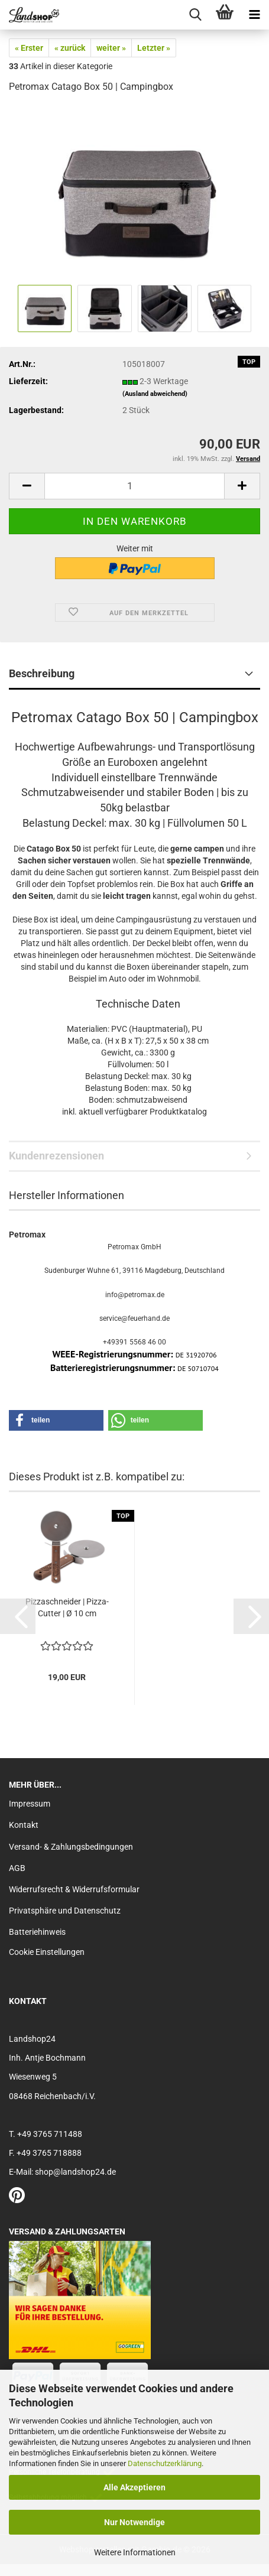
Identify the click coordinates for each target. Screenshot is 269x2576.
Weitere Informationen (135, 2552)
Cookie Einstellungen (47, 1952)
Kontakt (23, 1825)
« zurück (69, 48)
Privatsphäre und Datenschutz (65, 1910)
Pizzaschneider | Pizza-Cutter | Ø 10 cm (67, 1607)
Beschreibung (41, 673)
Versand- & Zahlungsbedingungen (71, 1846)
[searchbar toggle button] (195, 15)
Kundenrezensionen (56, 1155)
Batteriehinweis (37, 1932)
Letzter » (153, 48)
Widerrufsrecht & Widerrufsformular (74, 1889)
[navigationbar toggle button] (254, 15)
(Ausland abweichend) (154, 394)
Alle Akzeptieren (134, 2487)
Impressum (29, 1803)
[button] (26, 486)
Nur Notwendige (134, 2522)
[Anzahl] (134, 486)
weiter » (111, 48)
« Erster (29, 48)
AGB (17, 1868)
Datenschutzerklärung (165, 2463)
